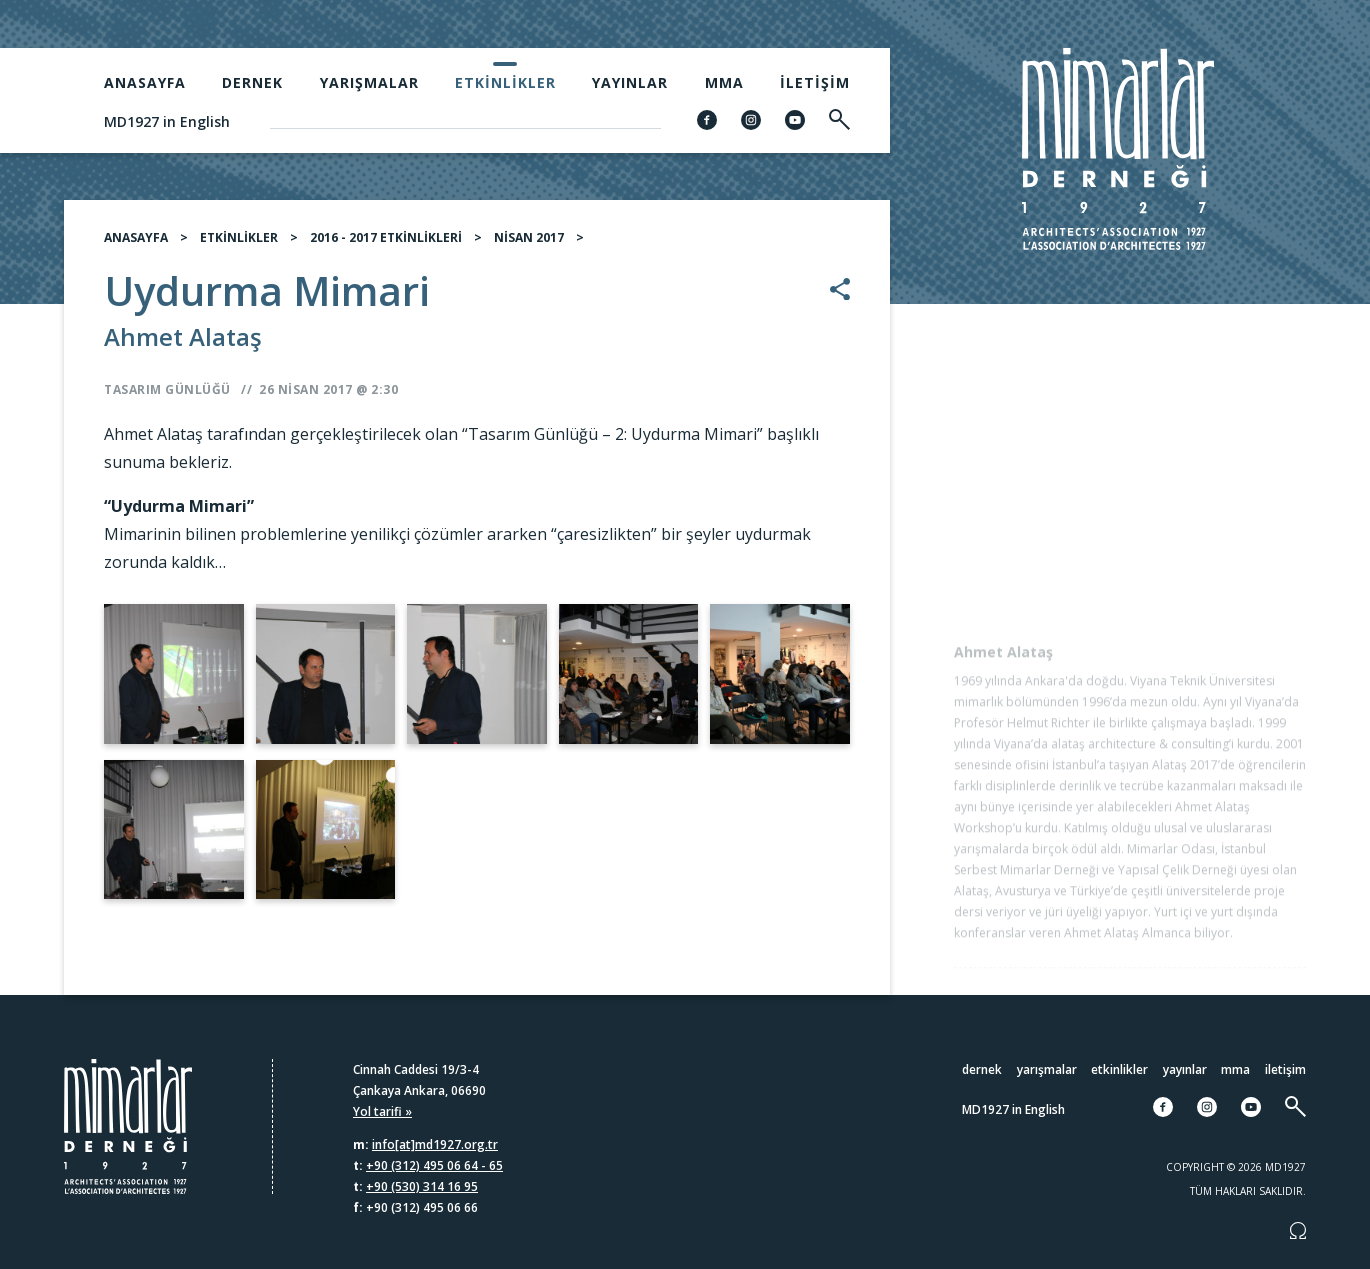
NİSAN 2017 (529, 245)
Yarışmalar (369, 82)
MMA (724, 82)
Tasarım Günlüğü (167, 397)
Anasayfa (145, 82)
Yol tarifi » (382, 1111)
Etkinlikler (505, 82)
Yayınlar (630, 82)
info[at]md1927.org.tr (435, 1144)
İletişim (815, 82)
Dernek (252, 82)
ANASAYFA (136, 245)
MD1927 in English (167, 121)
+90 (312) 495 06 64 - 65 (434, 1165)
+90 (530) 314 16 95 (422, 1186)
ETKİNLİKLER (239, 245)
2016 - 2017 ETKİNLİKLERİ (386, 245)
